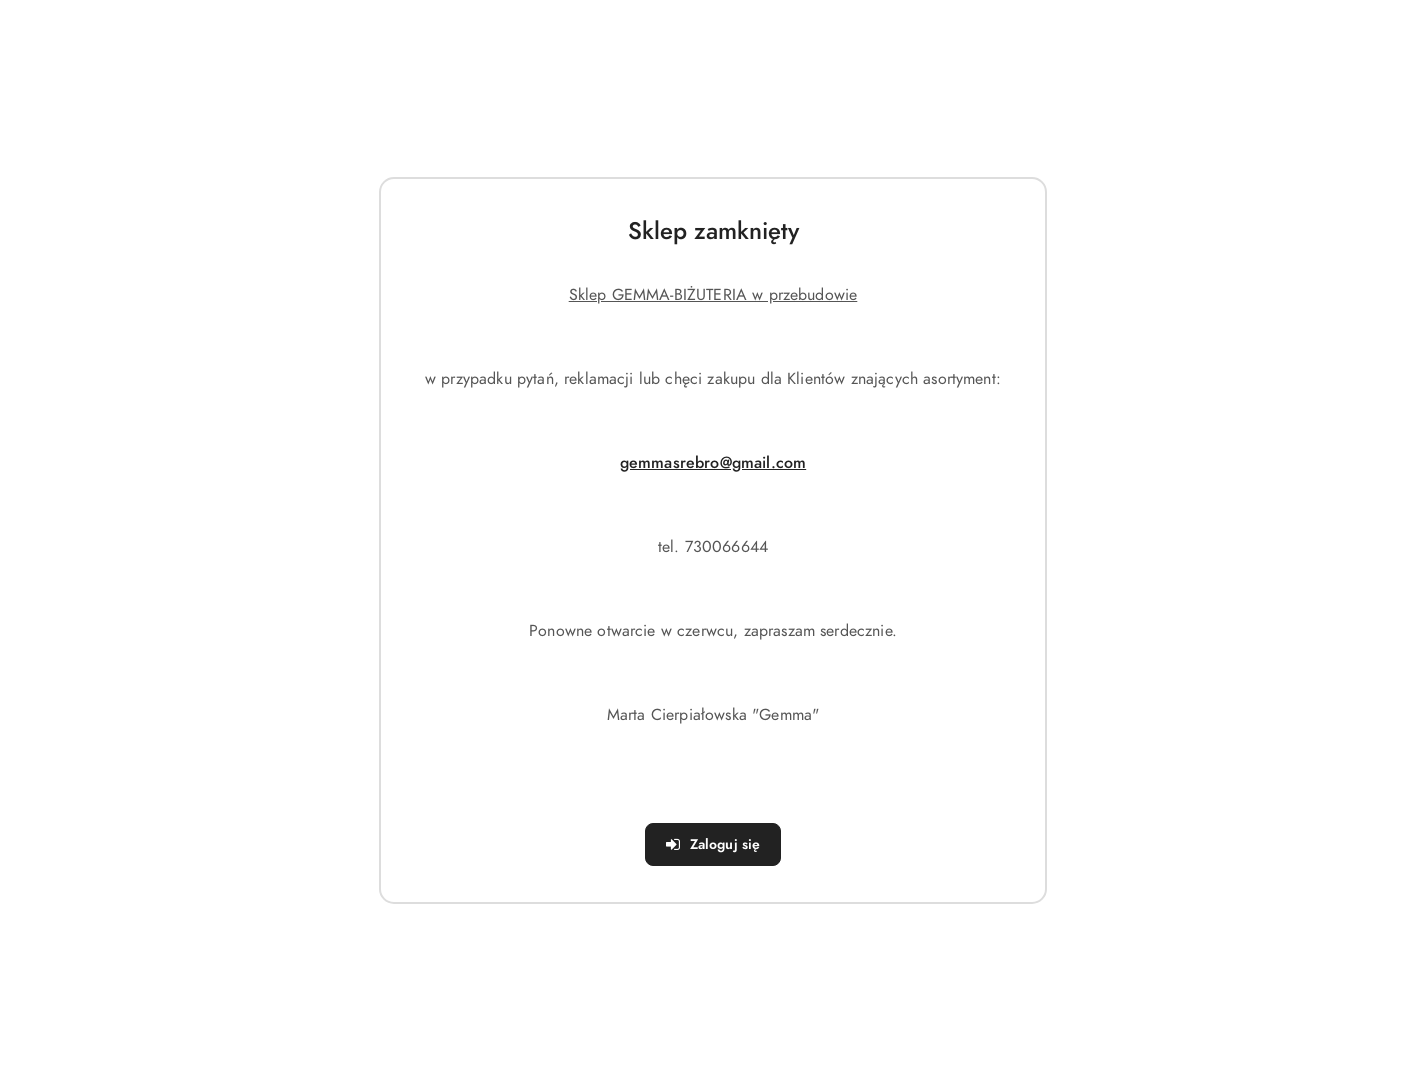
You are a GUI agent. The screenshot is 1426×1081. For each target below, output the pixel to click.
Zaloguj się (713, 844)
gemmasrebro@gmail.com (713, 463)
